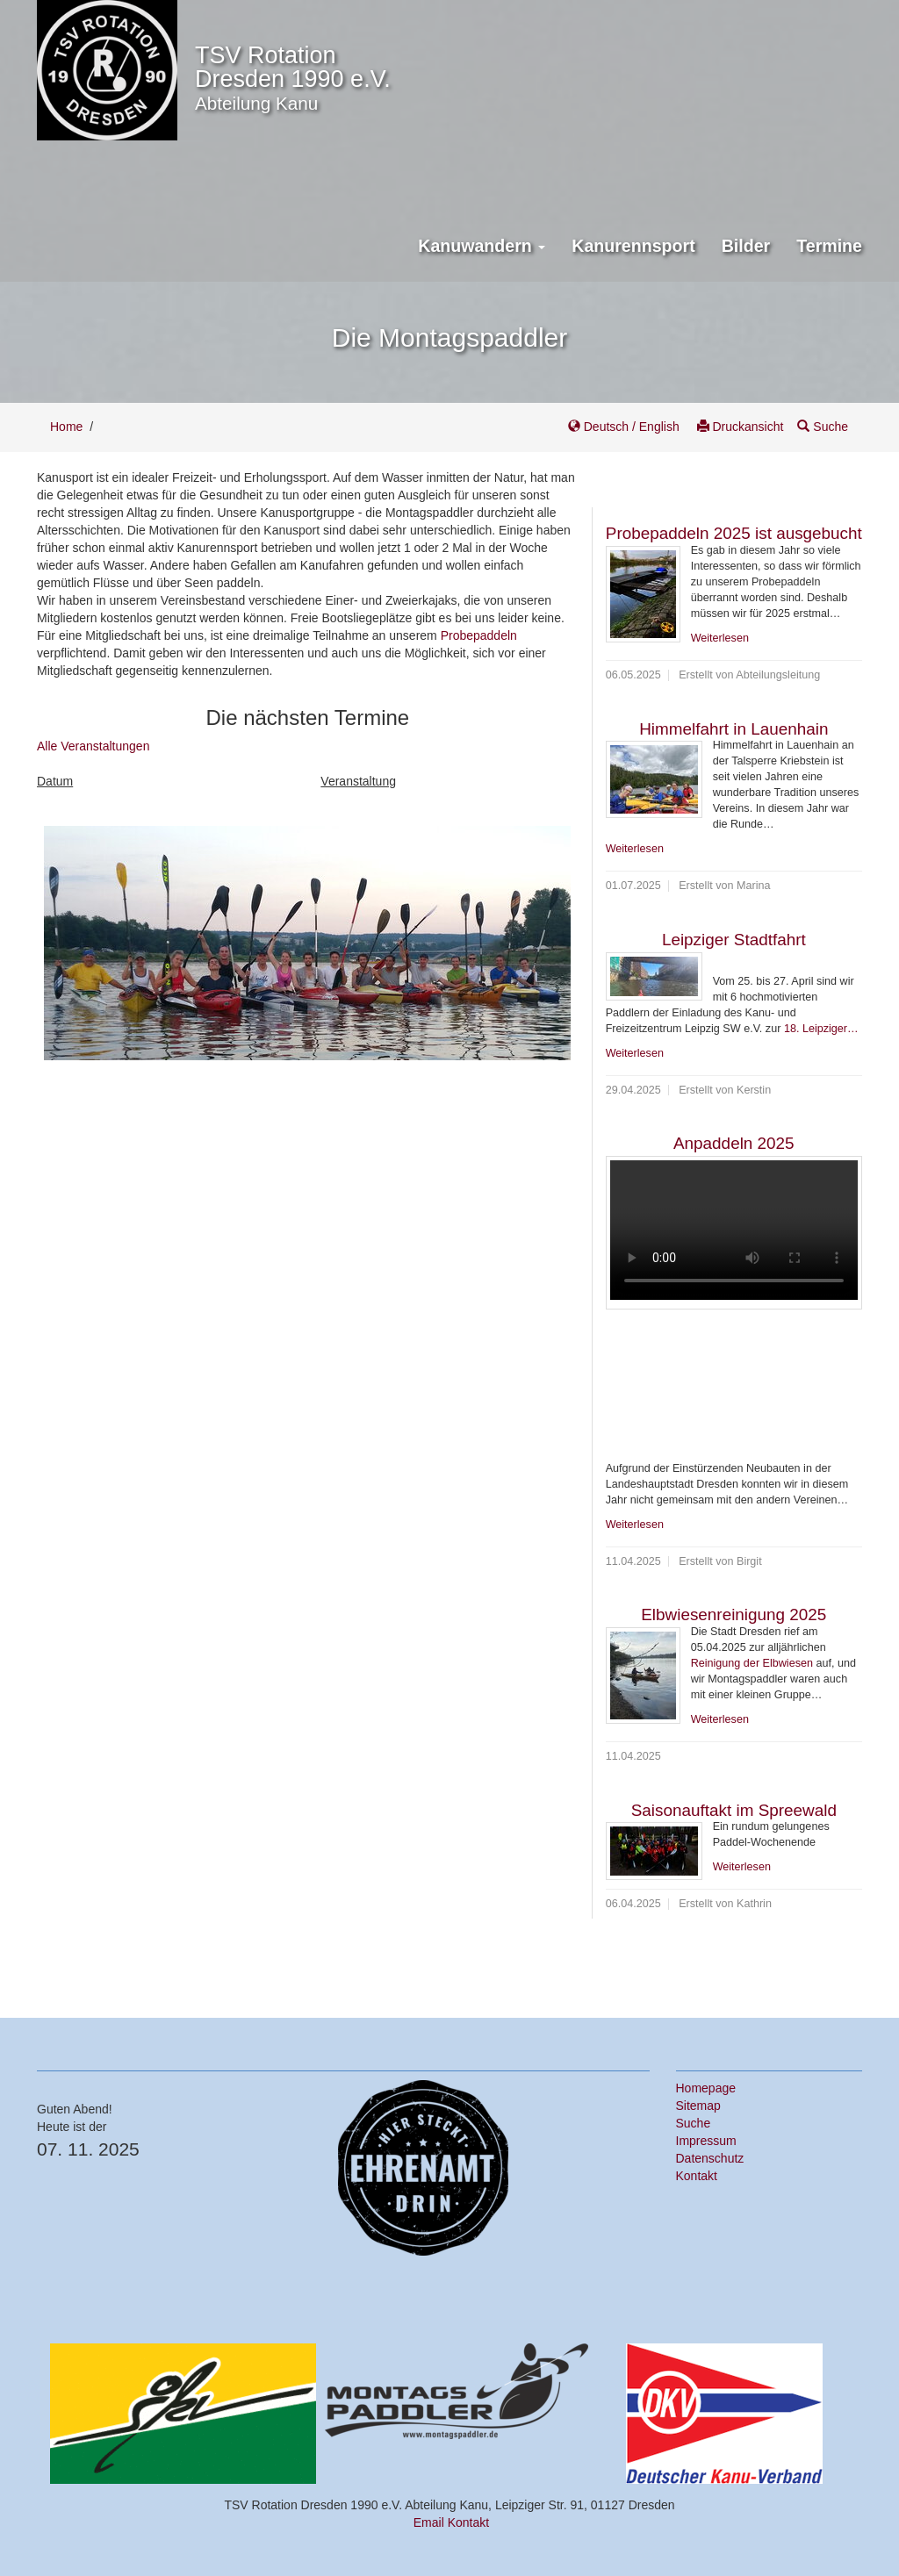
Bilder (746, 245)
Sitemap (698, 2106)
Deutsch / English (625, 427)
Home (66, 427)
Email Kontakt (451, 2522)
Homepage (706, 2088)
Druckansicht (740, 427)
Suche (822, 427)
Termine (829, 245)
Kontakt (696, 2176)
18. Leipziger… (821, 1029)
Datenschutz (710, 2158)
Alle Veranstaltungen (93, 746)
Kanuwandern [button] (481, 245)
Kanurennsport (633, 245)
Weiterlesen (720, 638)
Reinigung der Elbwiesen (752, 1663)
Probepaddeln (479, 635)
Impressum (706, 2141)
